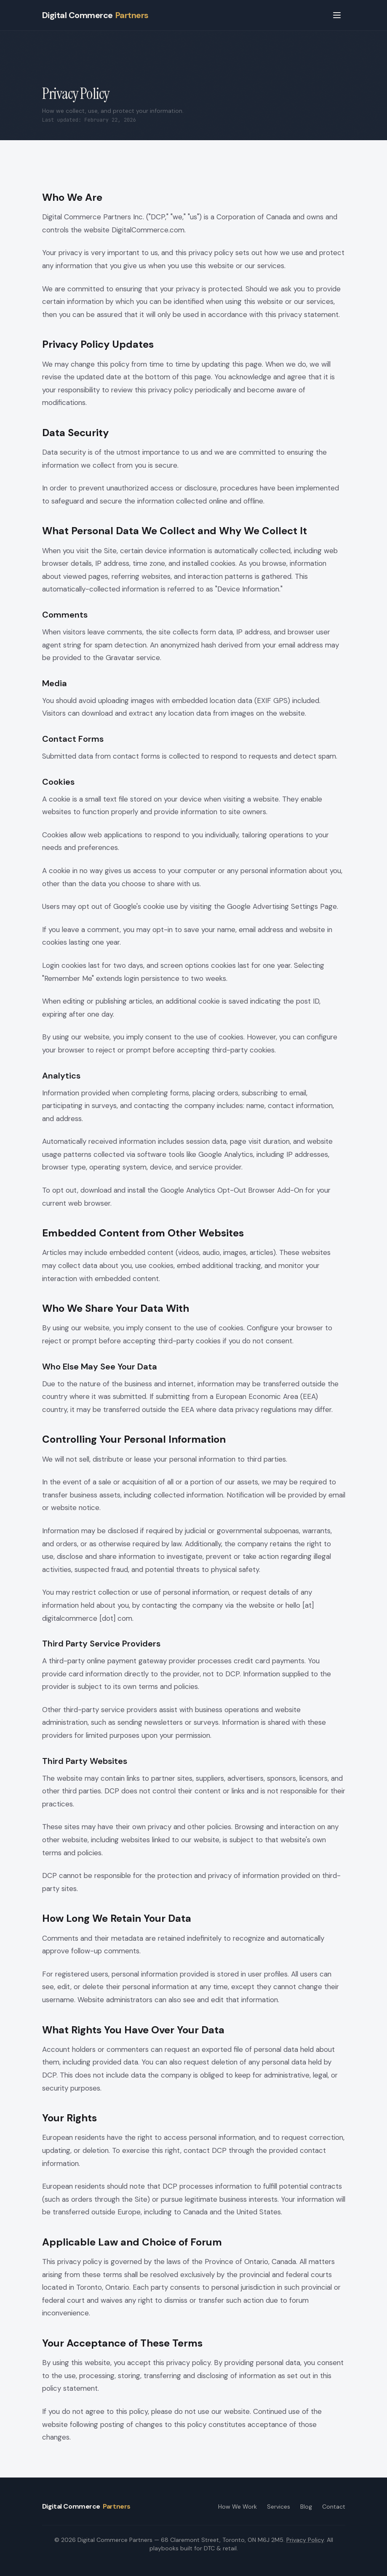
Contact (333, 2506)
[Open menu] (336, 15)
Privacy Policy (305, 2540)
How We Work (237, 2506)
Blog (306, 2506)
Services (278, 2506)
